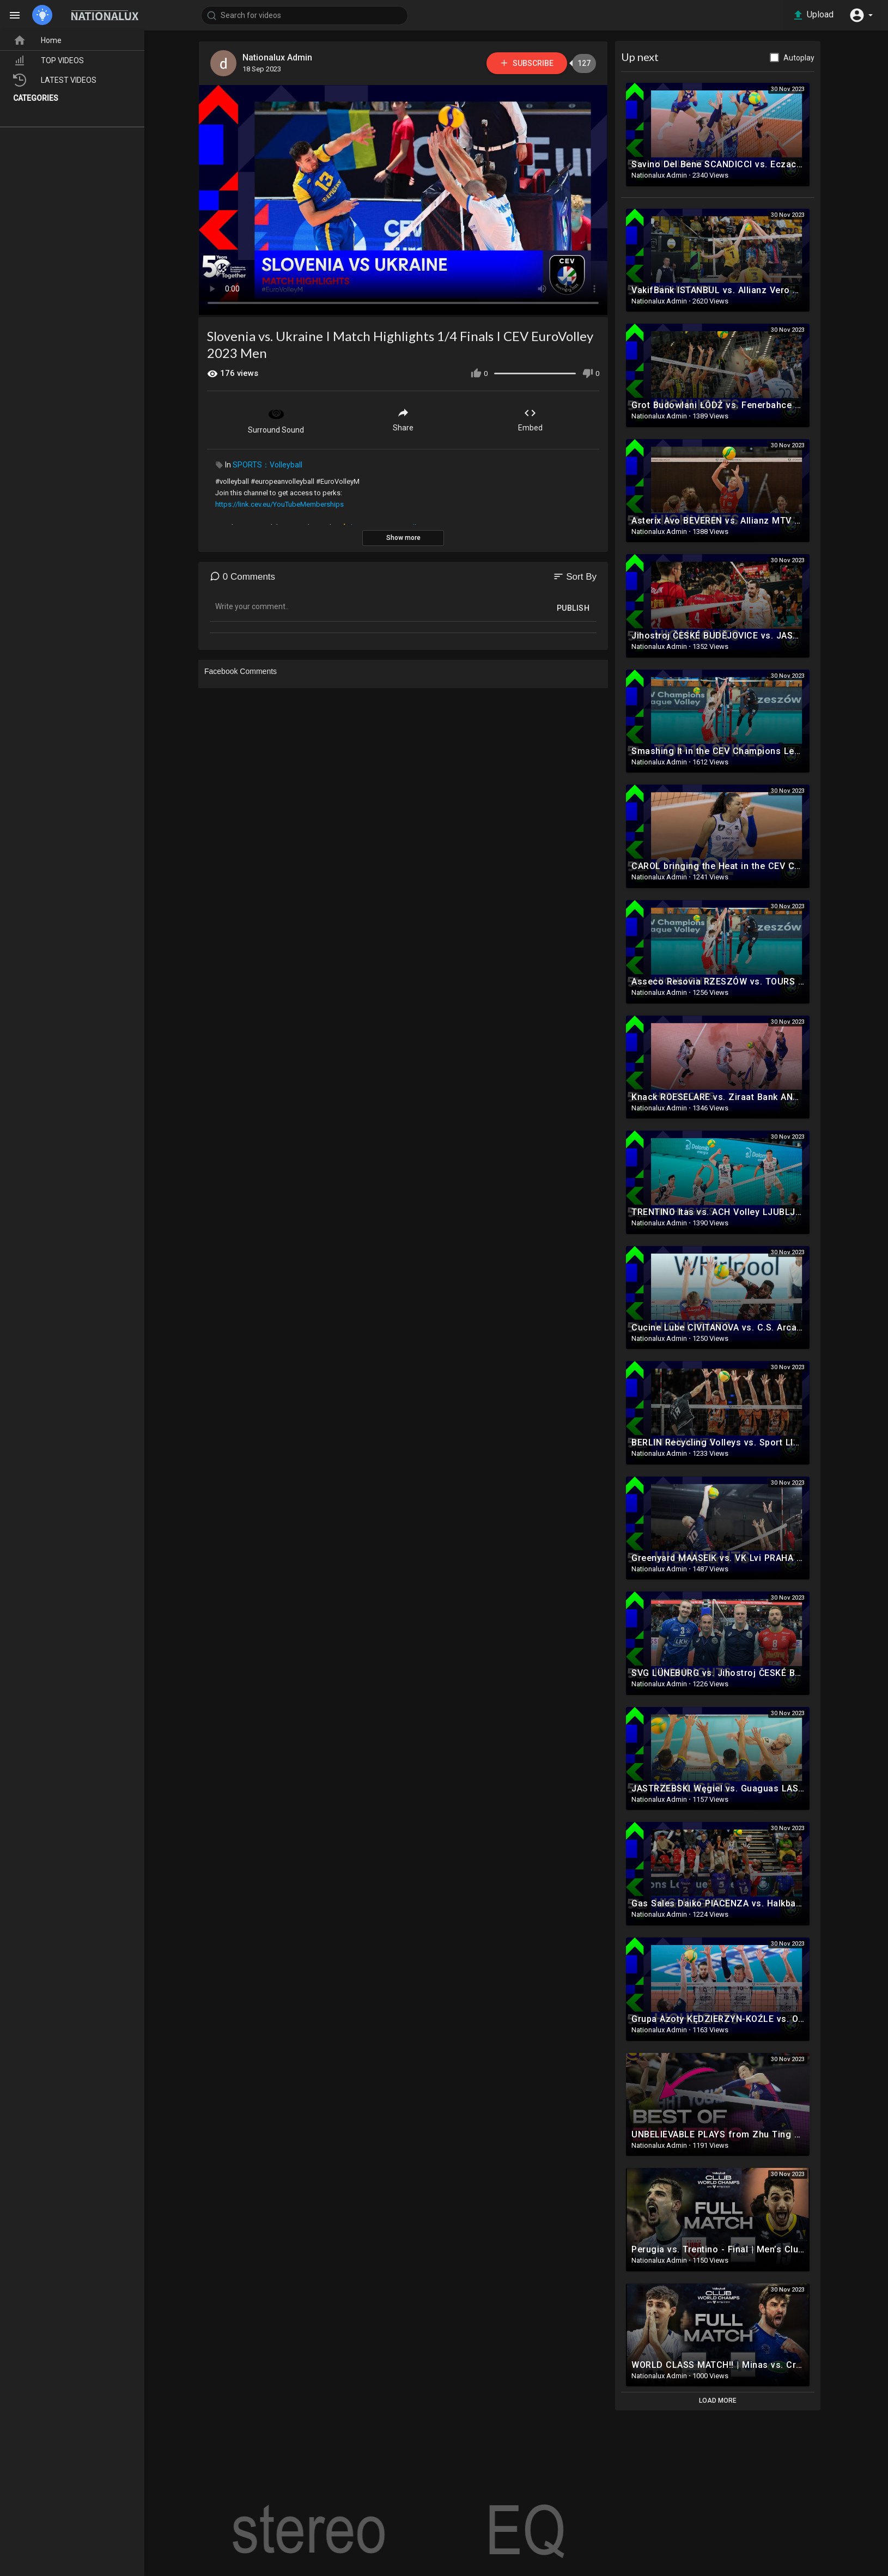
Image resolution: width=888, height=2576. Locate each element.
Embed (530, 419)
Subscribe (527, 63)
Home (37, 40)
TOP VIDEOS (48, 60)
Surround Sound (276, 419)
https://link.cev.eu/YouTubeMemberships (279, 504)
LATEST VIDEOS (54, 80)
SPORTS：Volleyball (267, 464)
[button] (861, 15)
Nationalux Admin (277, 57)
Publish (573, 608)
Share (403, 419)
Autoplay (798, 57)
